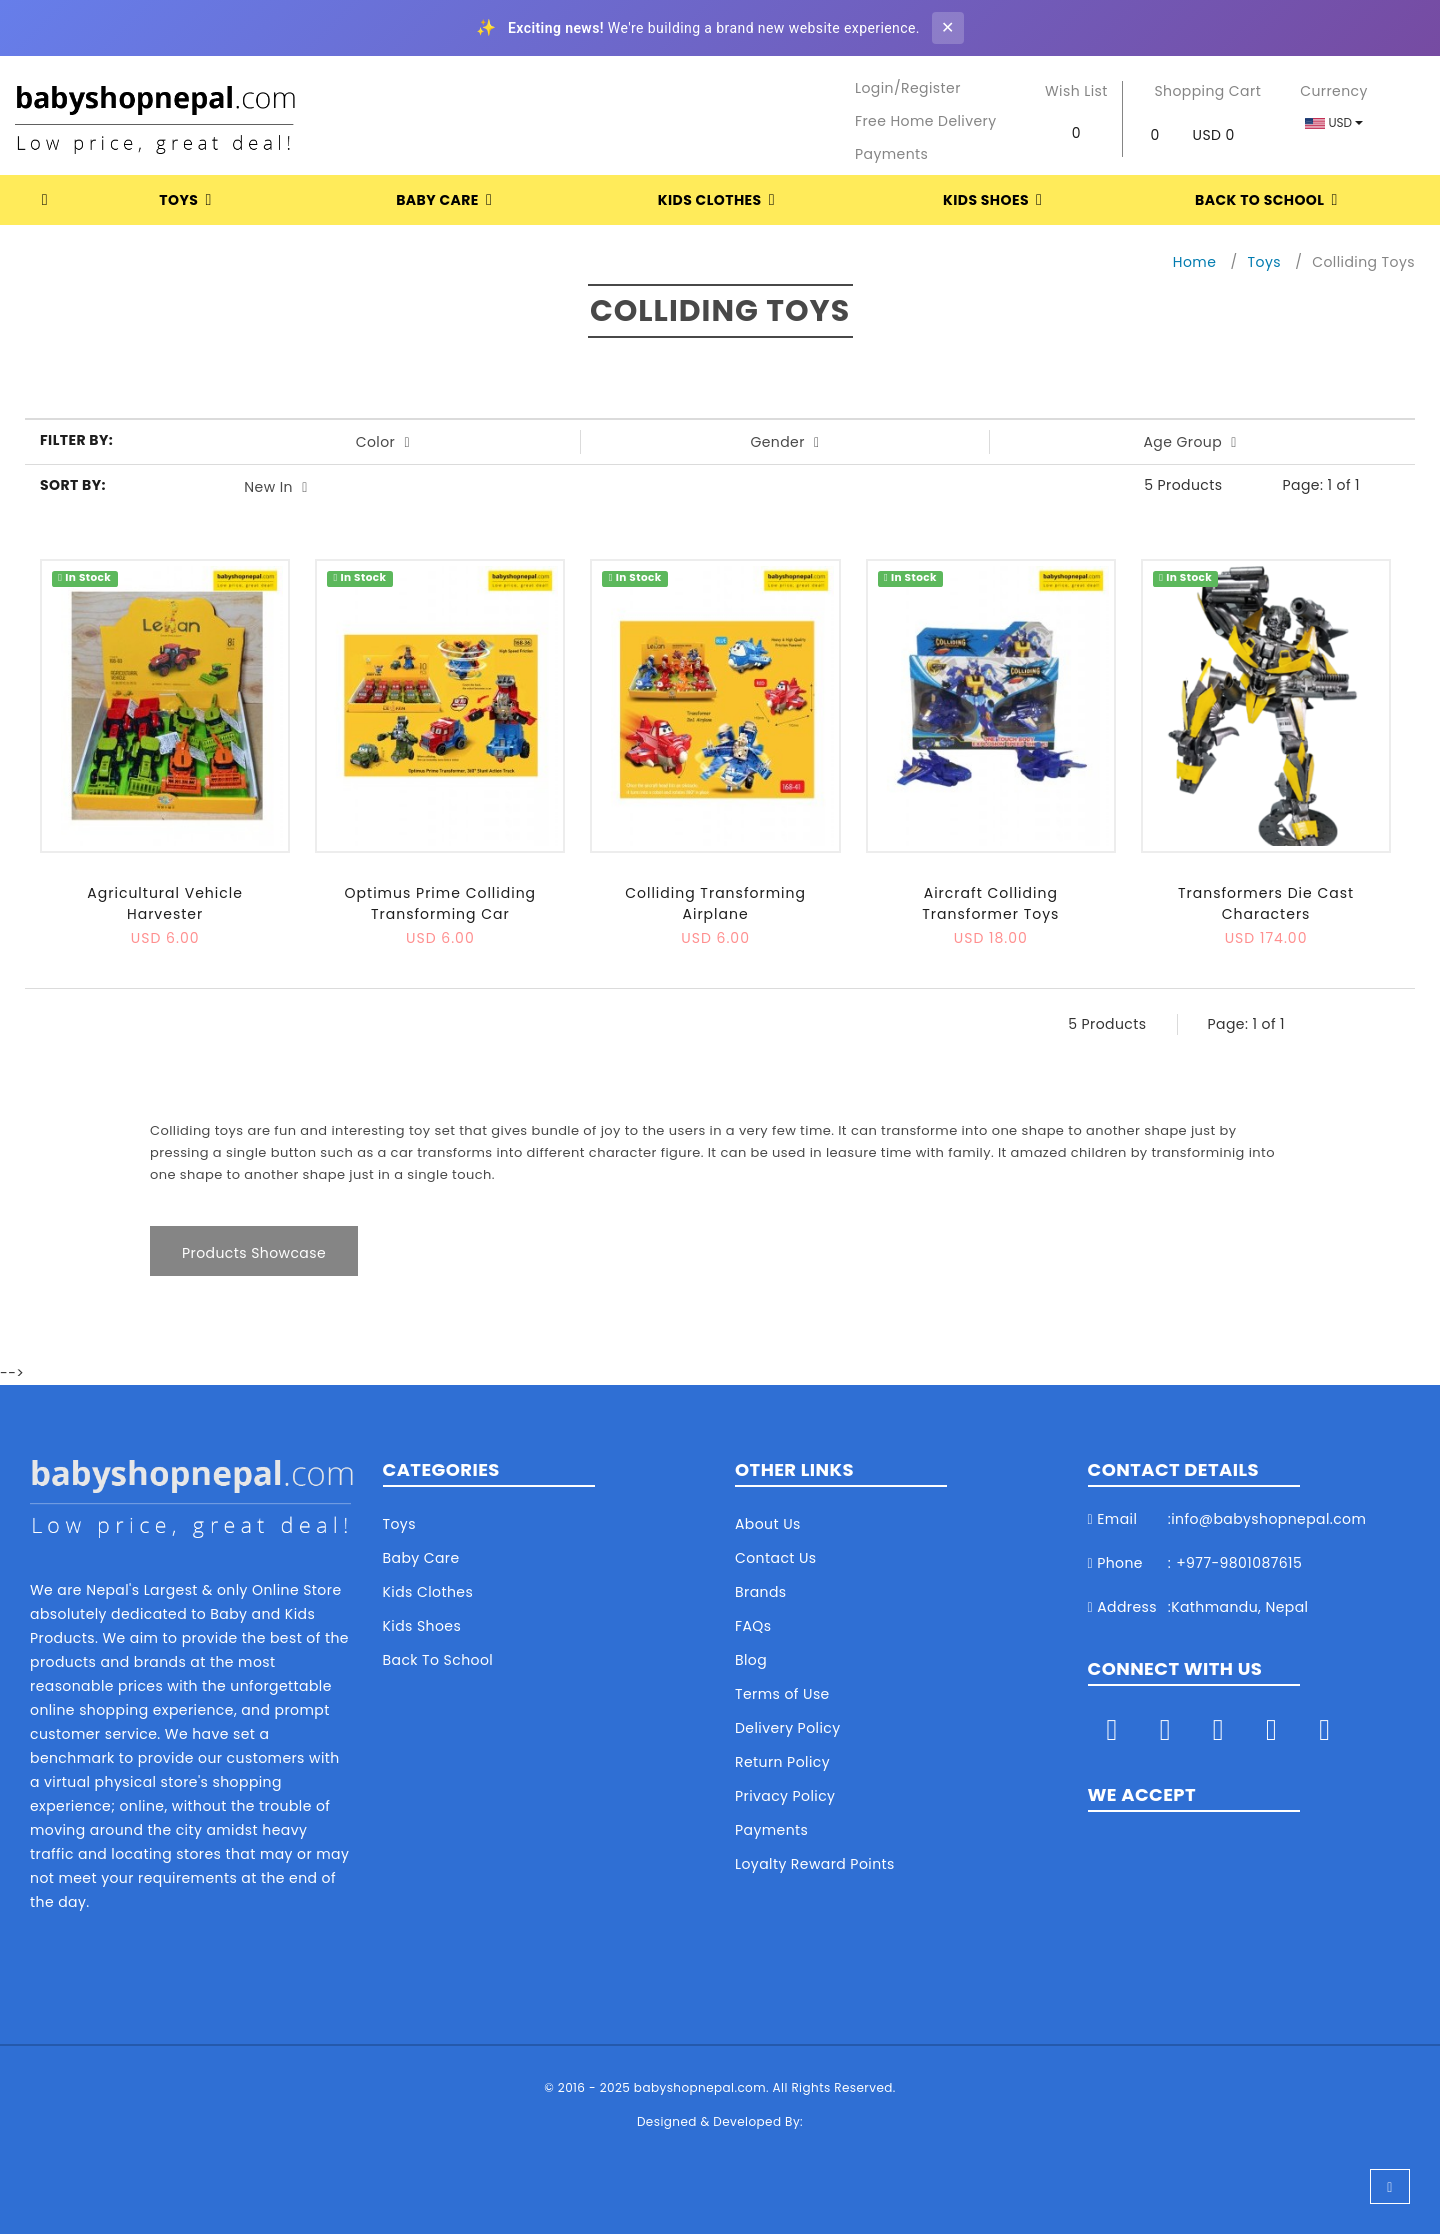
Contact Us (776, 1558)
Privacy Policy (785, 1796)
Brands (761, 1592)
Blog (751, 1660)
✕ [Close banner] (947, 27)
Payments (891, 154)
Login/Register (908, 88)
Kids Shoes (996, 200)
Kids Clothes (720, 200)
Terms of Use (782, 1694)
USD (1334, 122)
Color (383, 442)
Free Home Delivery (926, 121)
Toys (189, 200)
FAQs (753, 1626)
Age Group (1189, 442)
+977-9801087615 (1239, 1563)
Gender (784, 442)
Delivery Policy (787, 1728)
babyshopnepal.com (700, 2087)
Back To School (1270, 200)
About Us (768, 1524)
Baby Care (447, 200)
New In (275, 487)
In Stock (84, 578)
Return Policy (782, 1762)
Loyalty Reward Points (815, 1864)
